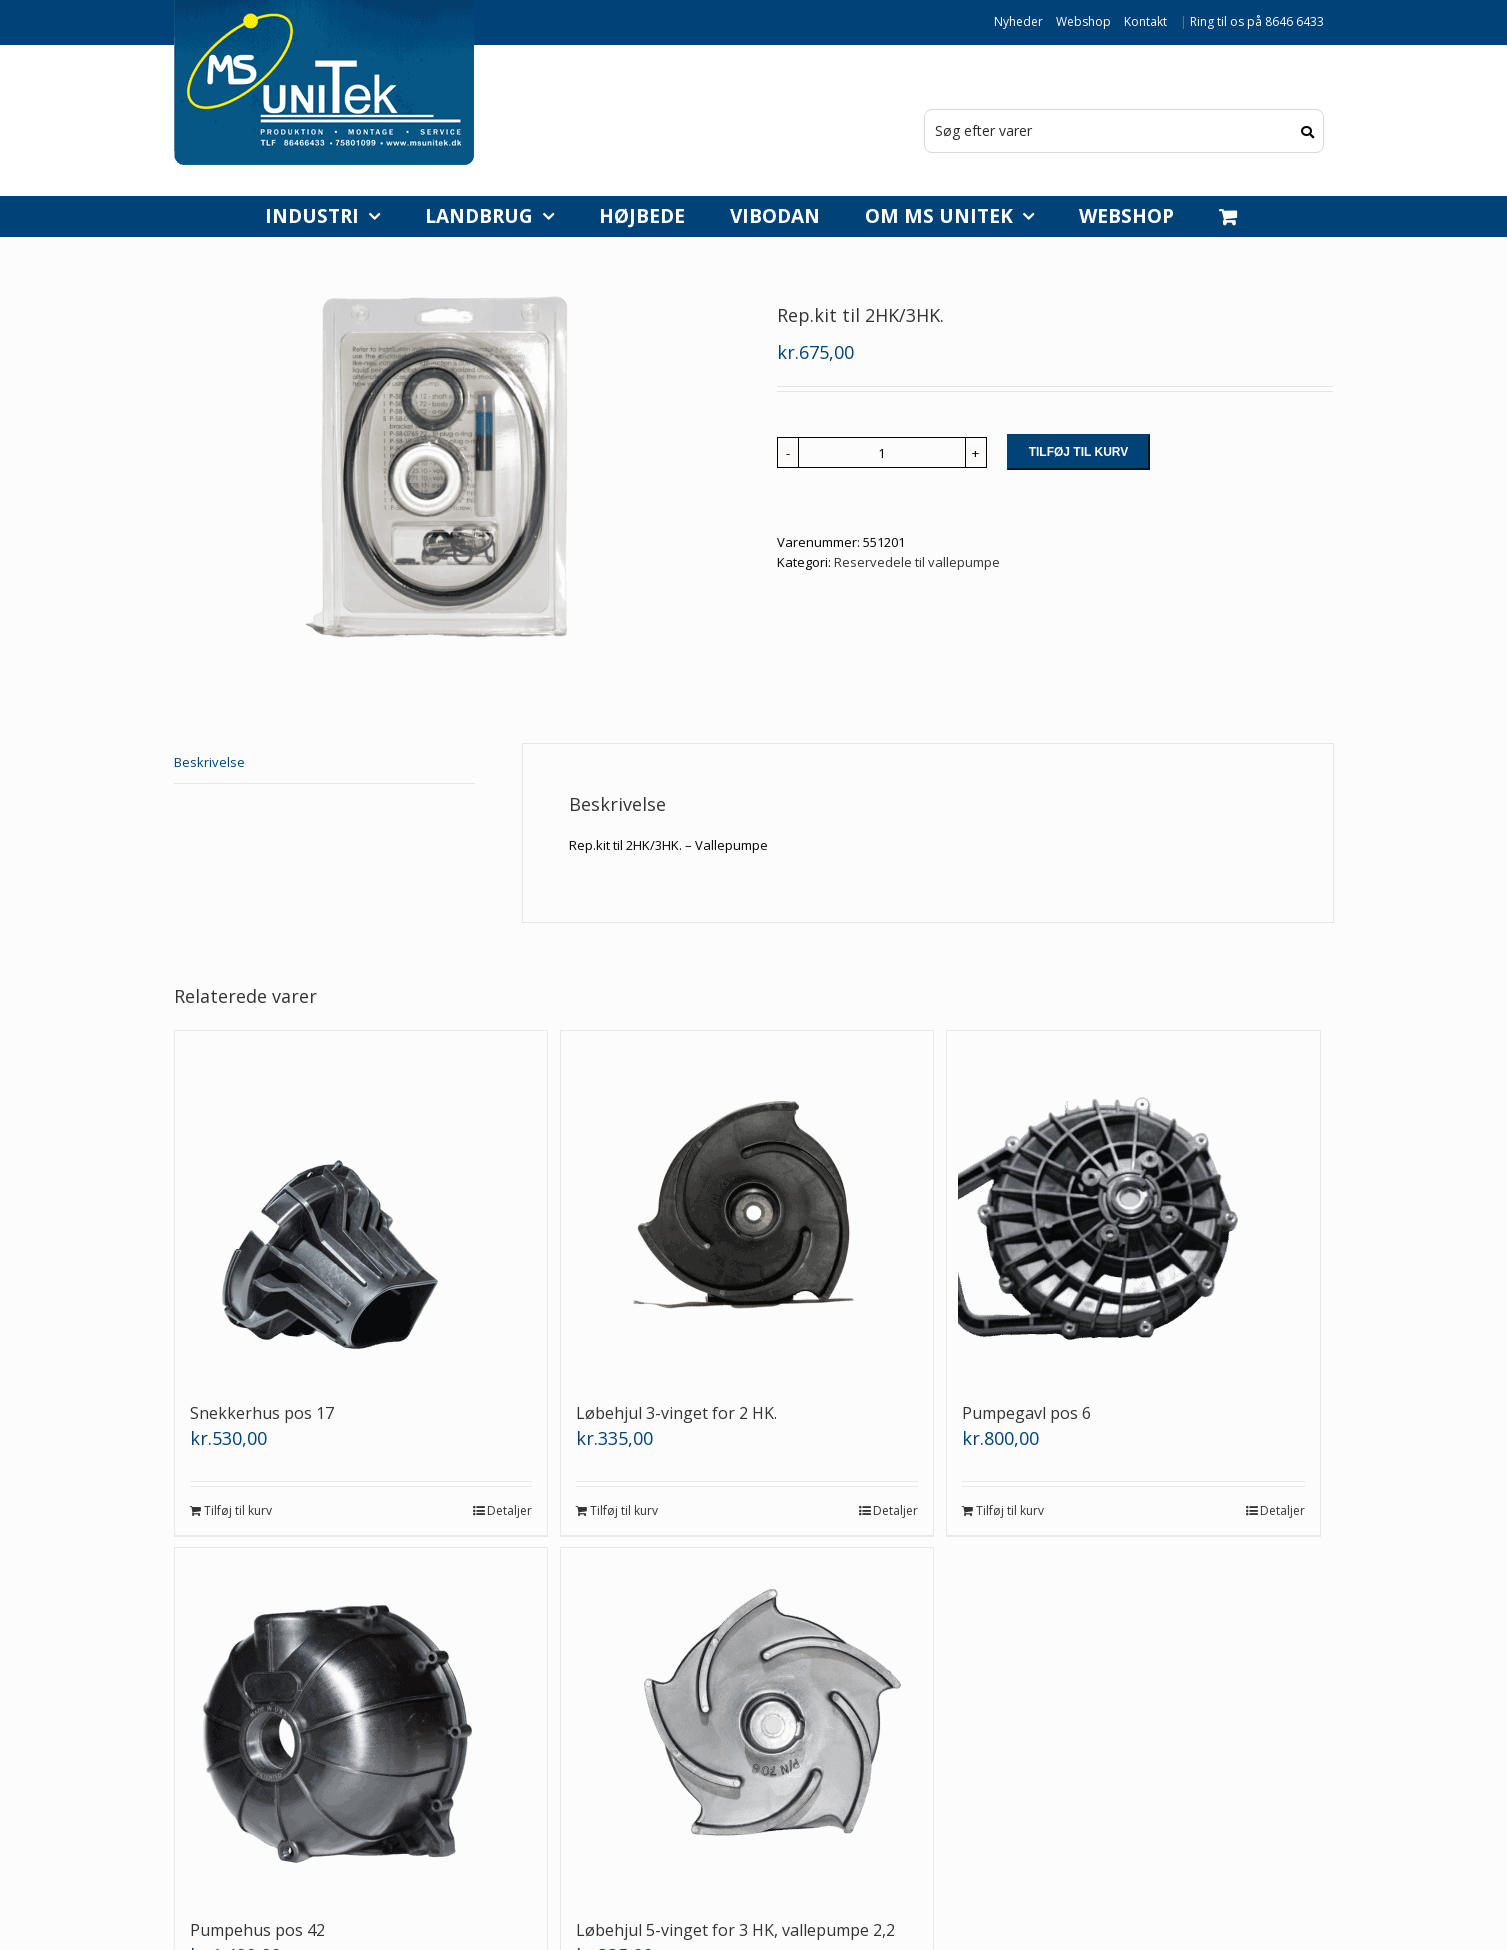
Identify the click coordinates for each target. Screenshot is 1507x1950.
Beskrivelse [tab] (209, 762)
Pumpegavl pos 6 (1026, 1413)
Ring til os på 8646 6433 (1257, 21)
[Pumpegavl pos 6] (1133, 1206)
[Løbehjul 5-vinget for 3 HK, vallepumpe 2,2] (747, 1723)
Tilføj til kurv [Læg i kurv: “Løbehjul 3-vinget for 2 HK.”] (624, 1510)
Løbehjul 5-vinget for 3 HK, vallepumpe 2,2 (735, 1930)
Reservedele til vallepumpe (917, 562)
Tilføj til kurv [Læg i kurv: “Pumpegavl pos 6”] (1010, 1510)
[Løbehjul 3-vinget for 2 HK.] (747, 1206)
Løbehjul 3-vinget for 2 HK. (676, 1413)
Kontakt (1145, 21)
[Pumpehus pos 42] (361, 1723)
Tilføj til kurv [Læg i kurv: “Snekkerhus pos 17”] (238, 1510)
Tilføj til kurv (1079, 452)
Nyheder (1018, 21)
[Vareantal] (882, 452)
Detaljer (509, 1510)
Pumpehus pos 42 (257, 1930)
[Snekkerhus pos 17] (361, 1206)
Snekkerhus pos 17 (262, 1413)
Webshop (1083, 21)
